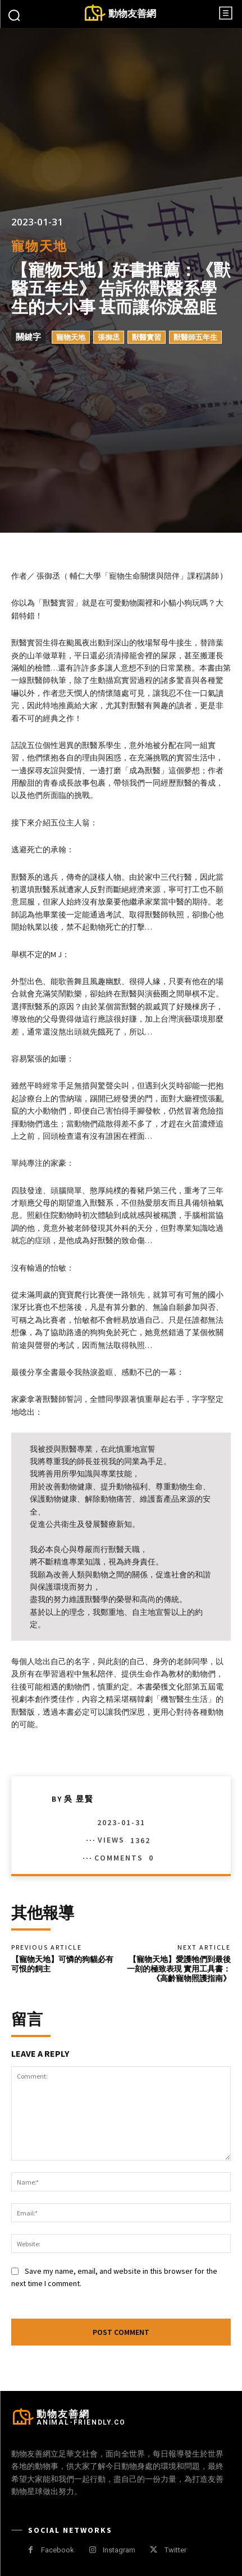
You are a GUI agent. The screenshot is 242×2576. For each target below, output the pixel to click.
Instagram (119, 2550)
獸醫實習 (146, 337)
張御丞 (109, 337)
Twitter (175, 2550)
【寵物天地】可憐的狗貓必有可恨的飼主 (62, 1964)
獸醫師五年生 (195, 337)
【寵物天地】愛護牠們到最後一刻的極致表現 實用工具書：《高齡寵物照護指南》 (179, 1968)
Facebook (57, 2550)
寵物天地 (39, 245)
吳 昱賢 (79, 1799)
